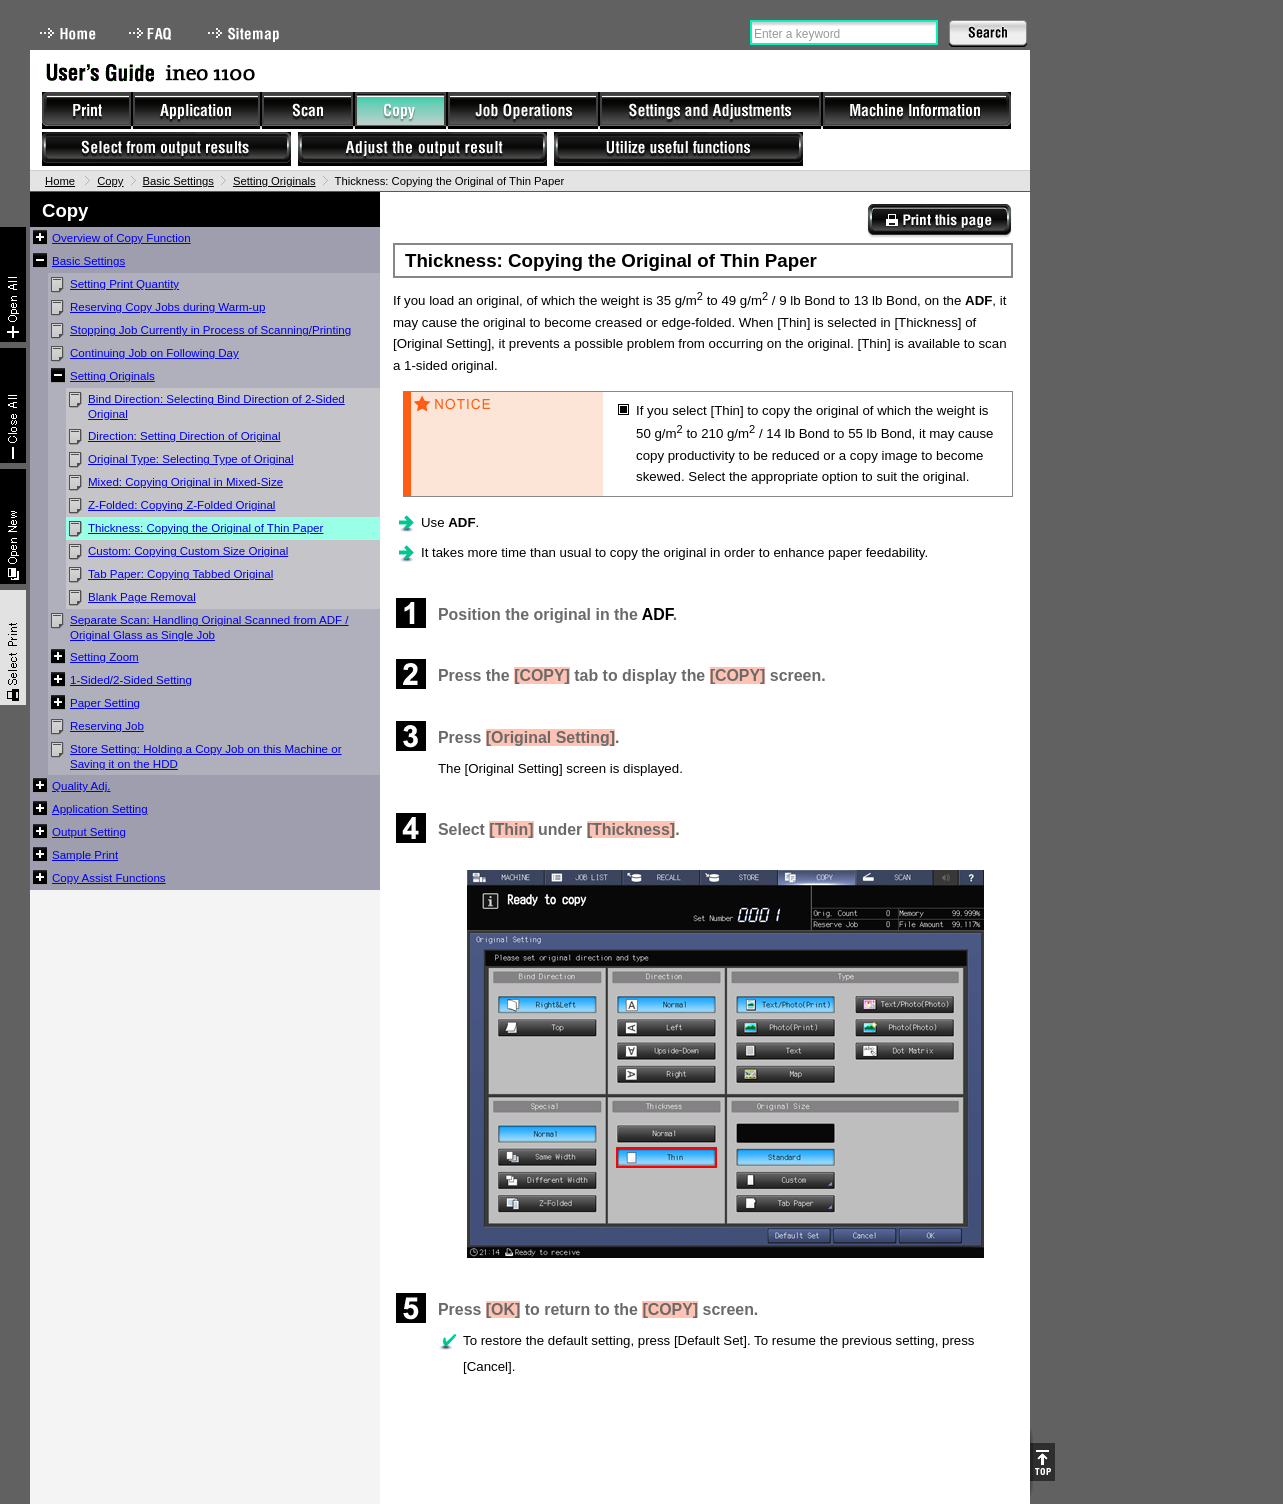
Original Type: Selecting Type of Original (191, 459)
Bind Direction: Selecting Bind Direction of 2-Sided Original (216, 406)
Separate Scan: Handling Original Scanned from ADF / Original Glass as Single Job (209, 627)
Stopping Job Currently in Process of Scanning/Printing (210, 330)
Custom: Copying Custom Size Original (188, 551)
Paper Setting (105, 703)
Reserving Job (107, 726)
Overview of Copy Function (121, 238)
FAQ (152, 33)
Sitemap (246, 33)
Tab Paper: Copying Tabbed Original (180, 574)
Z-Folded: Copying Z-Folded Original (181, 505)
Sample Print (85, 855)
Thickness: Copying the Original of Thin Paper (205, 528)
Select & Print (13, 647)
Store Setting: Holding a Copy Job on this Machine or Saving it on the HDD (206, 756)
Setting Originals (274, 181)
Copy (110, 181)
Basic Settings (178, 181)
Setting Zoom (104, 657)
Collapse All (13, 405)
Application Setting (100, 809)
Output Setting (89, 832)
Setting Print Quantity (124, 284)
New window (13, 526)
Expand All (13, 284)
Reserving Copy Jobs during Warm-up (167, 307)
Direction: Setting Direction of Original (184, 436)
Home (68, 33)
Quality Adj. (81, 786)
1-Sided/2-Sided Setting (131, 680)
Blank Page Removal (142, 597)
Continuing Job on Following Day (154, 353)
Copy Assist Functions (109, 878)
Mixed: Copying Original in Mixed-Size (185, 482)
